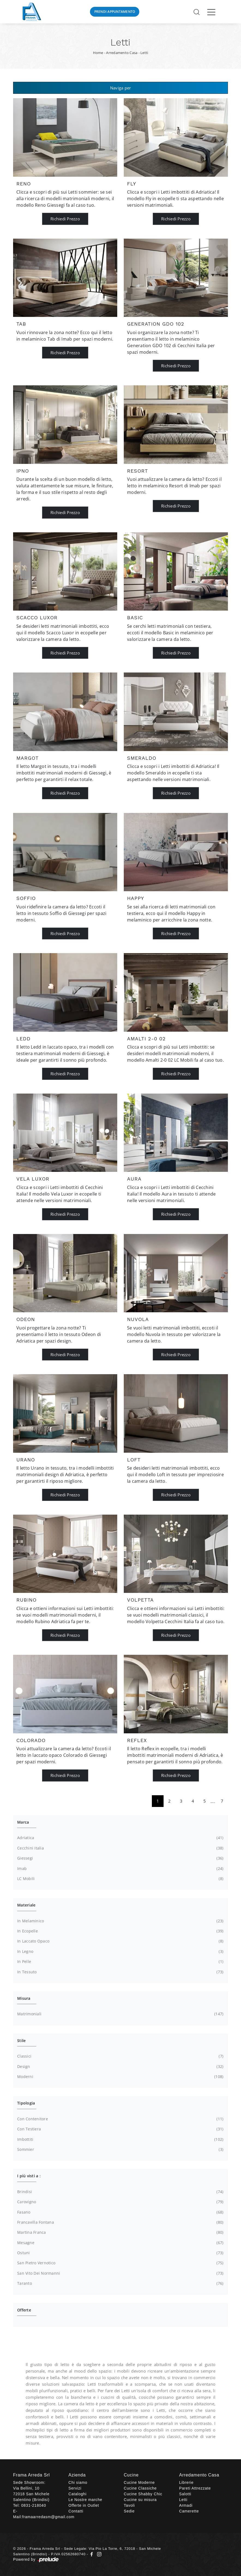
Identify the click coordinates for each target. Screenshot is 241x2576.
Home (98, 52)
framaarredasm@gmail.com (48, 2517)
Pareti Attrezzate (195, 2488)
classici (119, 2056)
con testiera (119, 2129)
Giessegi (119, 1858)
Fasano (119, 2212)
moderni (119, 2077)
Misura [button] (24, 1998)
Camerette (189, 2511)
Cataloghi (77, 2494)
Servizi (75, 2488)
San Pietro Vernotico (119, 2263)
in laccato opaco (119, 1941)
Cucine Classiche (140, 2488)
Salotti (185, 2494)
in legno (119, 1951)
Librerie (186, 2482)
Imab (119, 1869)
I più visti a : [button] (29, 2175)
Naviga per (120, 88)
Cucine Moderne (139, 2482)
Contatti (75, 2511)
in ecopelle (119, 1931)
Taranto (119, 2283)
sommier (119, 2149)
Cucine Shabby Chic (143, 2494)
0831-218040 (33, 2505)
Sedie (129, 2511)
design (119, 2067)
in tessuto (119, 1972)
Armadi (185, 2505)
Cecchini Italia (119, 1848)
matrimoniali (119, 2014)
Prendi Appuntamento (114, 11)
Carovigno (119, 2202)
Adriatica (119, 1838)
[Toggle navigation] (211, 12)
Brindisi (119, 2192)
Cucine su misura (140, 2499)
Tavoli (129, 2505)
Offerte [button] (24, 2310)
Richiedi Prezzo (65, 218)
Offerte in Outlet (83, 2505)
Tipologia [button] (26, 2103)
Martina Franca (119, 2232)
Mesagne (119, 2243)
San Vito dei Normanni (119, 2273)
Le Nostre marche (85, 2499)
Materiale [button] (26, 1905)
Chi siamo (77, 2482)
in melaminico (119, 1921)
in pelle (119, 1962)
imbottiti (119, 2139)
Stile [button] (21, 2040)
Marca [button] (23, 1822)
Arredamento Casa (121, 52)
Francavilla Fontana (119, 2222)
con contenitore (119, 2119)
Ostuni (119, 2253)
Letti (144, 52)
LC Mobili (119, 1879)
